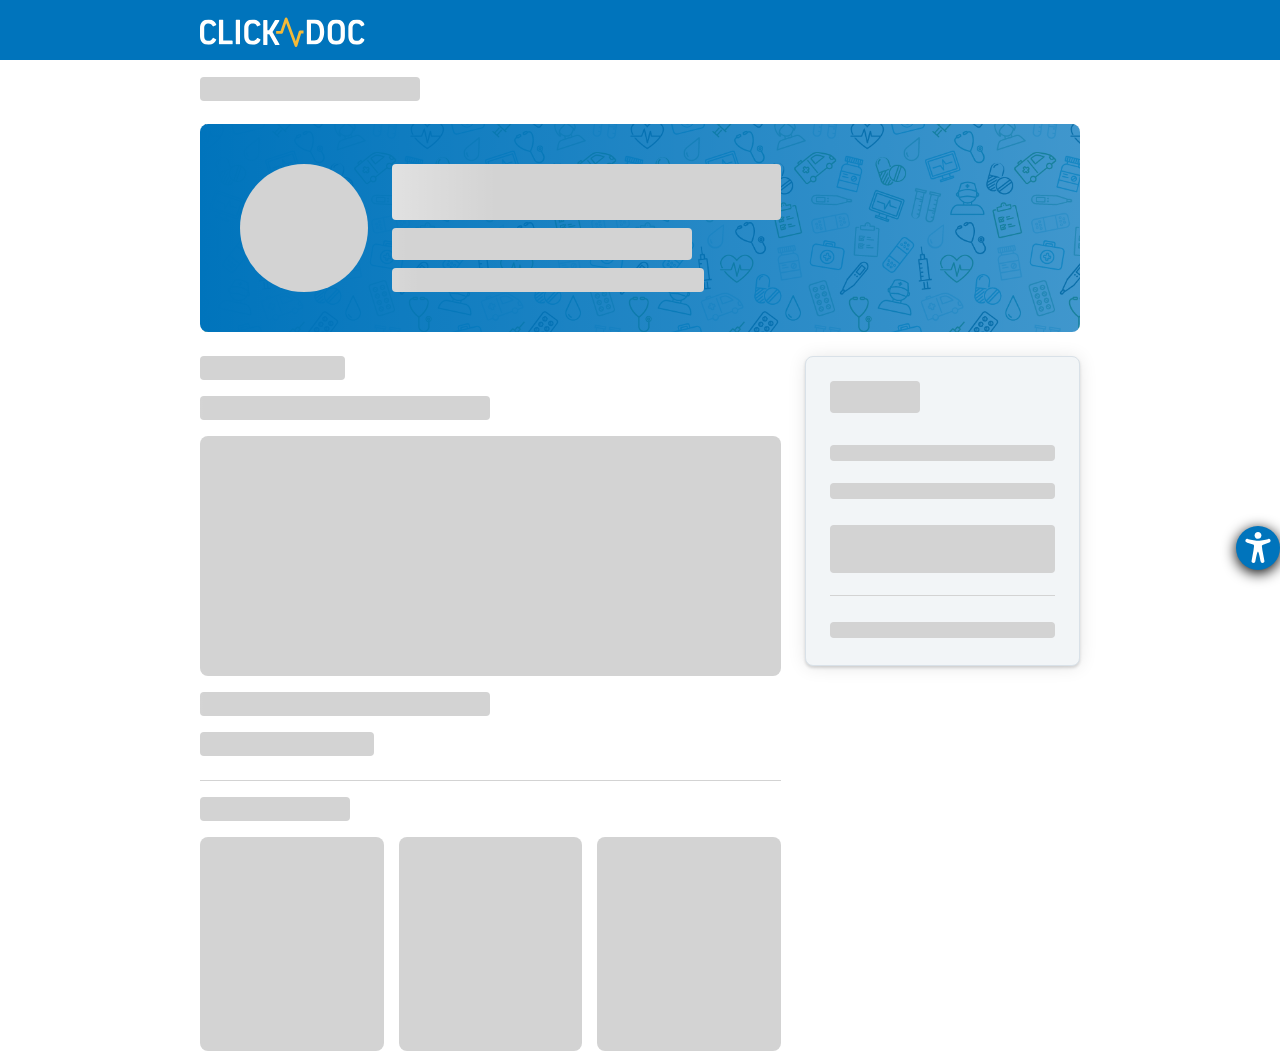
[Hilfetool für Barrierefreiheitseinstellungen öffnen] (1258, 548)
